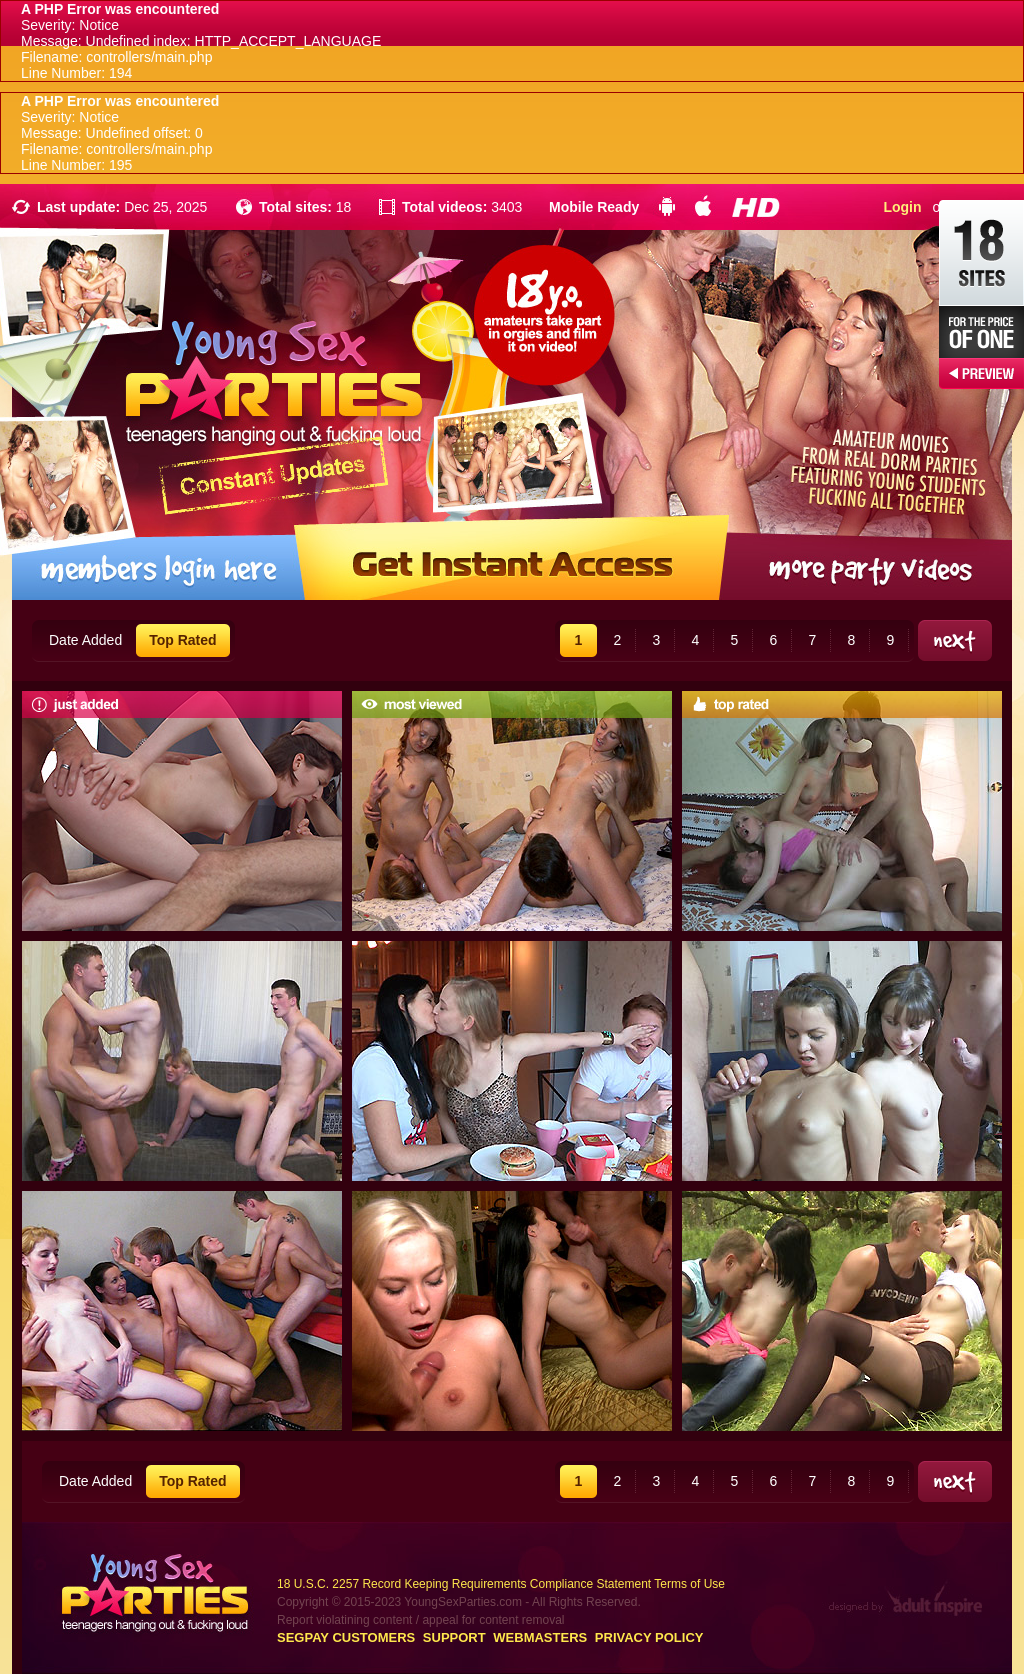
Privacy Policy (649, 1637)
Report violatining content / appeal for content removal (421, 1620)
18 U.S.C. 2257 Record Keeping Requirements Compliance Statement (464, 1584)
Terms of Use (689, 1584)
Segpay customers (346, 1637)
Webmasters (540, 1637)
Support (454, 1637)
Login (902, 207)
